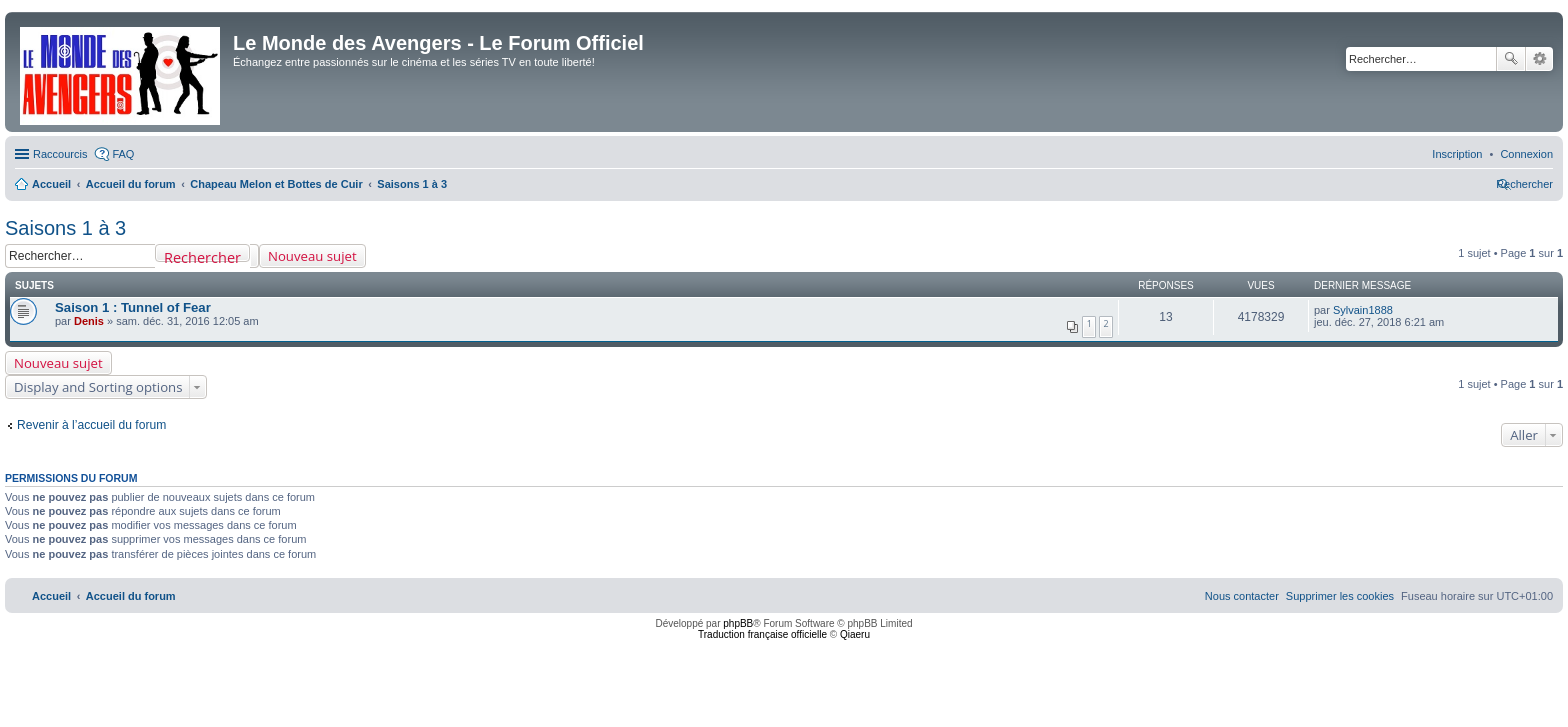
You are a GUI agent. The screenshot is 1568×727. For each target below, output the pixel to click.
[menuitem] (1526, 154)
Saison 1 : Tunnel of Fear (133, 307)
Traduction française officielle (762, 634)
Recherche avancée (1539, 59)
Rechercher (1511, 59)
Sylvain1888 (1363, 310)
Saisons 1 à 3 (65, 228)
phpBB (738, 623)
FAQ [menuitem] (123, 154)
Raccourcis (60, 154)
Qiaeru (855, 634)
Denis (89, 321)
